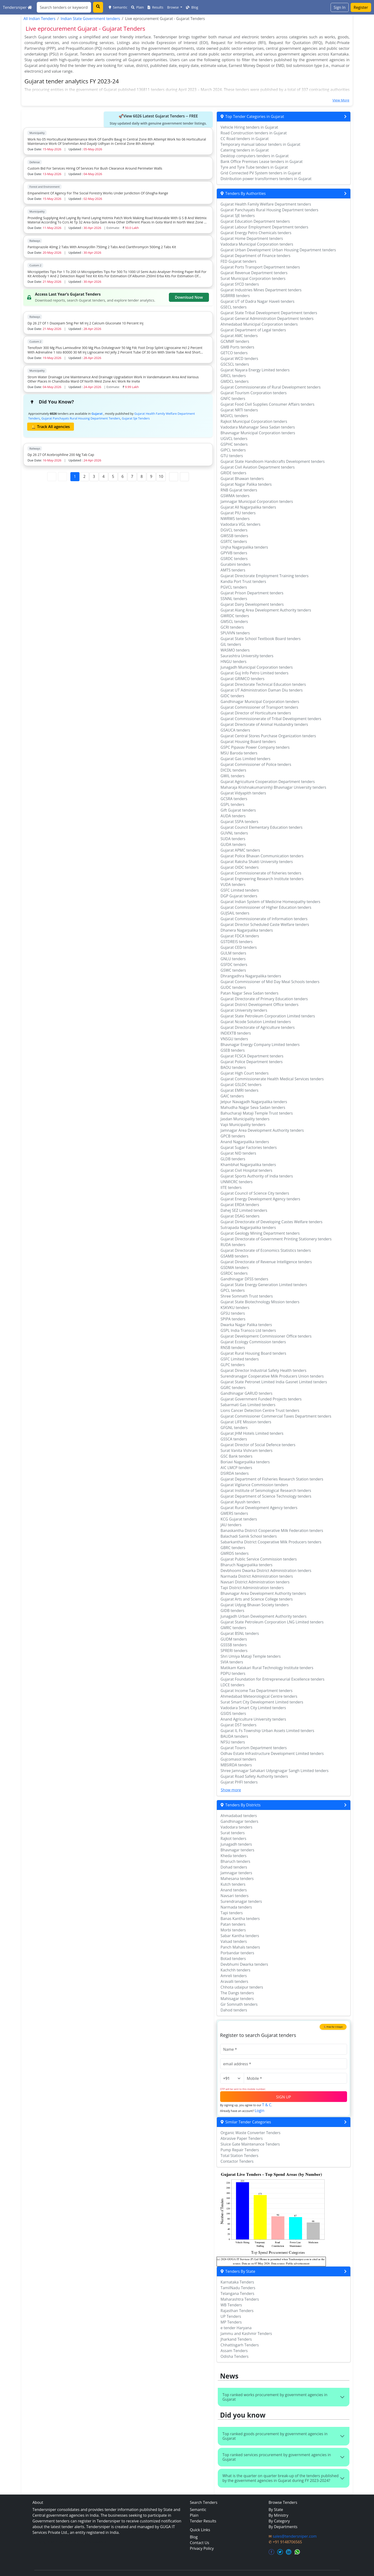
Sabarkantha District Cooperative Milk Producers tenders (271, 1542)
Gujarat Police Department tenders (252, 1061)
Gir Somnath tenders (239, 2004)
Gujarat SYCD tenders (240, 284)
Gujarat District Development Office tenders (260, 1004)
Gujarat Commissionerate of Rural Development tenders (271, 387)
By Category (279, 2521)
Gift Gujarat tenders (238, 810)
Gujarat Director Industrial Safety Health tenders (263, 1370)
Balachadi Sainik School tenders (249, 1536)
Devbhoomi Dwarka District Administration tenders (266, 1570)
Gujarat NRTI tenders (239, 410)
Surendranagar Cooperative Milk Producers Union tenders (272, 1376)
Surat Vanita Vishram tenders (247, 1450)
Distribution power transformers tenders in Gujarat (266, 178)
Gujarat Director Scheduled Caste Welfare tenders (265, 924)
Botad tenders (233, 1958)
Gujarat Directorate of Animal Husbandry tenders (264, 724)
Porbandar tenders (237, 1952)
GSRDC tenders (234, 558)
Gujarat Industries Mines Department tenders (261, 290)
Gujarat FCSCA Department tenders (252, 1056)
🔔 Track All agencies (50, 426)
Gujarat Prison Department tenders (252, 593)
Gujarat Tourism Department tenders (254, 1747)
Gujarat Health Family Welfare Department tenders (266, 204)
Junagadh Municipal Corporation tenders (257, 667)
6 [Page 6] (122, 476)
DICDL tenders (233, 770)
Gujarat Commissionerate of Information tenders (264, 918)
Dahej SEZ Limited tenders (244, 1210)
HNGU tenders (234, 661)
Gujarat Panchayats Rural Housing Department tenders (269, 209)
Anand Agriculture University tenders (253, 1719)
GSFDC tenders (234, 964)
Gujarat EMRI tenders (240, 1090)
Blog (192, 7)
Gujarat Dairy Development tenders (252, 604)
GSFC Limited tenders (240, 890)
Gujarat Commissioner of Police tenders (256, 764)
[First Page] (51, 476)
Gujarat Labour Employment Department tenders (264, 227)
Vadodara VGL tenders (240, 524)
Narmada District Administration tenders (257, 1576)
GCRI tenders (232, 627)
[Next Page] (173, 476)
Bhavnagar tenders (237, 1850)
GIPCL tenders (233, 450)
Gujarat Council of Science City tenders (255, 1193)
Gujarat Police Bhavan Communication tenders (262, 856)
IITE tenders (231, 1187)
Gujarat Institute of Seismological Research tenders (266, 1490)
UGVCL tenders (234, 438)
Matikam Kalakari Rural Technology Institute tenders (267, 1667)
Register (361, 7)
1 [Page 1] (75, 476)
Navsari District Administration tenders (255, 1582)
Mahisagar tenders (237, 1998)
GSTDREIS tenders (237, 941)
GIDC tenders (232, 695)
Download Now (189, 297)
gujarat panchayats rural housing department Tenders (80, 418)
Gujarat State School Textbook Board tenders (261, 638)
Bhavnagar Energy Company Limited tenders (260, 1044)
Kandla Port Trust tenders (243, 581)
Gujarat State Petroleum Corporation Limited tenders (268, 1016)
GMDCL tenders (235, 381)
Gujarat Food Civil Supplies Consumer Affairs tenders (267, 404)
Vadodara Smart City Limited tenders (253, 1707)
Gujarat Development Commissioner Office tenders (266, 1336)
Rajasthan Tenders (237, 2310)
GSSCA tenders (234, 1439)
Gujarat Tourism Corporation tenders (254, 392)
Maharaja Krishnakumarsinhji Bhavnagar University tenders (273, 787)
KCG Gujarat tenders (239, 1519)
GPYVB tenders (234, 553)
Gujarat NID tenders (238, 1153)
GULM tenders (233, 953)
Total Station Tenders (239, 2155)
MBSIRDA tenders (236, 1765)
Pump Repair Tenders (240, 2149)
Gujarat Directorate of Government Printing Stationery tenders (276, 1239)
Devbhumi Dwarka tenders (244, 1964)
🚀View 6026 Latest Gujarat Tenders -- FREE (158, 119)
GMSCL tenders (234, 621)
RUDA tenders (233, 1244)
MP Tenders (231, 2322)
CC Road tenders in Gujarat (245, 138)
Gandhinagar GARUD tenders (246, 1393)
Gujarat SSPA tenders (240, 821)
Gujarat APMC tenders (240, 850)
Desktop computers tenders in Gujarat (255, 155)
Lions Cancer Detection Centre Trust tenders (260, 1410)
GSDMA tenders (235, 1267)
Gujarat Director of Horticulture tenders (256, 713)
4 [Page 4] (103, 476)
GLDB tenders (233, 1159)
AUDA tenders (233, 815)
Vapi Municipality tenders (243, 1124)
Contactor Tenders (237, 2161)
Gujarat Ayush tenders (240, 1502)
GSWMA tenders (235, 495)
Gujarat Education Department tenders (255, 221)
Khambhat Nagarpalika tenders (248, 1164)
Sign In (340, 7)
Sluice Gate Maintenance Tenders (250, 2144)
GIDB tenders (232, 1610)
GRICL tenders (233, 375)
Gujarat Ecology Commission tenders (253, 1341)
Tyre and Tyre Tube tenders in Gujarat (254, 167)
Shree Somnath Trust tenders (247, 1296)
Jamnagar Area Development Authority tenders (262, 1130)
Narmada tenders (236, 1907)
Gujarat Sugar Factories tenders (249, 1147)
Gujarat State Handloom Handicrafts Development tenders (273, 461)
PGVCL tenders (234, 587)
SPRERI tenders (234, 1650)
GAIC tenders (232, 1096)
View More (340, 100)
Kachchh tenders (235, 1970)
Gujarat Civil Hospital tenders (246, 1170)
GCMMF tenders (235, 341)
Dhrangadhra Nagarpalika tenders (251, 976)
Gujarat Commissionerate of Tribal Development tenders (271, 718)
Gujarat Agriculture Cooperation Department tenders (268, 781)
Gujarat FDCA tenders (240, 936)
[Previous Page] (62, 476)
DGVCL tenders (234, 530)
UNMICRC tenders (237, 1181)
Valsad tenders (234, 1941)
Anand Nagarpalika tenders (245, 1141)
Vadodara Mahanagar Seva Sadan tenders (258, 427)
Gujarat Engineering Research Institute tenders (262, 878)
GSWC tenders (233, 970)
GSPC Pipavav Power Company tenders (255, 747)
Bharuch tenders (235, 1861)
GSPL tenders (232, 804)
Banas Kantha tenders (240, 1918)
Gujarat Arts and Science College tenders (257, 1599)
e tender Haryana (236, 2327)
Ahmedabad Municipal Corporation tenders (259, 324)
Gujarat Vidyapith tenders (243, 793)
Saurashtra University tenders (247, 655)
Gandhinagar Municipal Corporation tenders (260, 701)
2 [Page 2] (84, 476)
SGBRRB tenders (235, 295)
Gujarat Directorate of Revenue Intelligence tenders (266, 1261)
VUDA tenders (233, 884)
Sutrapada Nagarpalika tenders (248, 1227)
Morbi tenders (233, 1930)
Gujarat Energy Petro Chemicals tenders (256, 232)
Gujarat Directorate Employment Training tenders (265, 575)
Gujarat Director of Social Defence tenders (258, 1444)
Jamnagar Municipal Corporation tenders (257, 501)
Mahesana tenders (237, 1878)
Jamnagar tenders (236, 1872)
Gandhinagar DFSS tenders (244, 1279)
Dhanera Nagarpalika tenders (247, 930)
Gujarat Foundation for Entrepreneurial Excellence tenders (272, 1679)
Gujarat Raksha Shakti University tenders (257, 861)
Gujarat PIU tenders (238, 512)
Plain (137, 7)
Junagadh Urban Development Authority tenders (263, 1616)
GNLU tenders (233, 958)
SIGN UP (283, 2097)
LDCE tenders (233, 1684)
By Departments (283, 2526)
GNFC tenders (233, 398)
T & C (266, 2104)
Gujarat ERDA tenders (240, 1204)
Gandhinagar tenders (239, 1821)
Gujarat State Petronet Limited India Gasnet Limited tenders (274, 1381)
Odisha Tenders (235, 2356)
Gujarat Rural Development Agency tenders (259, 1507)
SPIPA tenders (233, 1319)
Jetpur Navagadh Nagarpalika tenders (254, 1101)
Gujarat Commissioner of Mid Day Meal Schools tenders (270, 981)
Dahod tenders (234, 2010)
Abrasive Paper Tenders (242, 2138)
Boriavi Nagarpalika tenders (245, 1462)
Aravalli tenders (234, 1981)
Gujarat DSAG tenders (240, 1216)
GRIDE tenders (233, 472)
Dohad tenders (234, 1867)
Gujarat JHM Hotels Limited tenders (252, 1433)
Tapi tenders (232, 1912)
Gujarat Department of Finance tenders (256, 255)
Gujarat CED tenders (239, 947)
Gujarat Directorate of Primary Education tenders (264, 998)
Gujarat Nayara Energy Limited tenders (255, 370)
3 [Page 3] (94, 476)
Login (260, 2110)
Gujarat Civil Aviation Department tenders (258, 467)
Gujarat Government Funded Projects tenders (261, 1399)
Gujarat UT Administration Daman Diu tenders (262, 690)
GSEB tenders (233, 1050)
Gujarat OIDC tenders (240, 867)
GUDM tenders (234, 1639)
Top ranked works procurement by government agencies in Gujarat (275, 2397)
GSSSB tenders (234, 1644)
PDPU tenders (233, 1673)
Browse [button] (173, 7)
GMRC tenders (233, 1627)
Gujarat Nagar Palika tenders (246, 484)
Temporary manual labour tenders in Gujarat (261, 144)
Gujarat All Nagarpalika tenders (248, 507)
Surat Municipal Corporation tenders (253, 278)
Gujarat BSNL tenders (240, 1633)
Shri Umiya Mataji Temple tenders (251, 1656)
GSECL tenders (234, 307)
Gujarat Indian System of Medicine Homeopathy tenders (270, 901)
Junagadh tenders (236, 1844)
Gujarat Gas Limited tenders (245, 758)
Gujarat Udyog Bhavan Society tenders (255, 1604)
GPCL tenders (233, 1290)
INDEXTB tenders (236, 1033)
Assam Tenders (234, 2350)
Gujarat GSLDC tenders (241, 1084)
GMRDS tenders (235, 1553)
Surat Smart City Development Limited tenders (262, 1702)
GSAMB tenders (235, 1256)
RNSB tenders (233, 1347)
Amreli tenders (234, 1975)
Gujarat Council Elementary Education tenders (262, 827)
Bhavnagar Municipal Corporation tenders (258, 432)
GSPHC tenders (234, 444)
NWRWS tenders (235, 518)
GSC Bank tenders (237, 1456)
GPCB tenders (233, 1136)
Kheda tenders (234, 1855)
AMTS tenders (233, 570)
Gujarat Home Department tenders (252, 238)
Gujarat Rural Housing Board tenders (253, 1353)
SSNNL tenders (234, 598)
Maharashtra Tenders (240, 2299)
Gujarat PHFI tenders (239, 1782)
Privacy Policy (202, 2548)
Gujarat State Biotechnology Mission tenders (260, 1301)
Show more (231, 1790)
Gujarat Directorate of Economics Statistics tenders (266, 1250)
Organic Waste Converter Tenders (250, 2132)
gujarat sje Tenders (136, 418)
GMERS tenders (234, 1513)
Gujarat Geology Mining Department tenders (260, 1233)
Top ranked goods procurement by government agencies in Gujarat (275, 2436)
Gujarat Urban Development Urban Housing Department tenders (278, 250)
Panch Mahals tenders (240, 1947)
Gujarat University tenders (244, 1010)
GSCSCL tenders (235, 364)
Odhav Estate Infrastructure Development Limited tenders (272, 1753)
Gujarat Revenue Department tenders (254, 272)
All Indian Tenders (39, 18)
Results (155, 7)
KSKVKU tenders (235, 1307)
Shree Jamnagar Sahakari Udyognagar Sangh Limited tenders (275, 1770)
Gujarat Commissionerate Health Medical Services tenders (272, 1078)
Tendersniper (17, 7)
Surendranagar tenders (241, 1901)
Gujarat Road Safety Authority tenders (254, 1776)
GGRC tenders (233, 1387)
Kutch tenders (233, 1884)
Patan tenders (233, 1924)
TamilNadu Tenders (238, 2287)
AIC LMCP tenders (236, 1467)
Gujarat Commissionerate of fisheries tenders (261, 873)
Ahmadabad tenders (239, 1815)
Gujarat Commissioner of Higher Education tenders (266, 907)
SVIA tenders (232, 1662)
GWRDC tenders (235, 615)
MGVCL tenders (234, 415)
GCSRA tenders (234, 798)
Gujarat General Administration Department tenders (267, 318)
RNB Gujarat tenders (239, 490)
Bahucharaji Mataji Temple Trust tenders (257, 1113)
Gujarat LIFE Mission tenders (246, 1421)
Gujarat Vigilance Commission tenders (254, 1484)
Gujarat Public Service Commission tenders (259, 1559)
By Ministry (278, 2515)
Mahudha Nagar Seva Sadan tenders (253, 1107)
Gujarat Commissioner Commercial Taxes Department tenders (276, 1416)
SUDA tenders (233, 838)
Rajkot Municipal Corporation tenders (254, 421)
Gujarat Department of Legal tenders (253, 330)
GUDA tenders (233, 844)
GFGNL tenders (234, 1427)
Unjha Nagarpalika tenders (244, 547)
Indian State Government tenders (90, 18)
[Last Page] (184, 476)
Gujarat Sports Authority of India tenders (257, 1176)
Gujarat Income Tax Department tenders (257, 1690)
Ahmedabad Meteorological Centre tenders (259, 1696)
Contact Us (199, 2542)
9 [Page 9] (151, 476)
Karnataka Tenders (237, 2282)
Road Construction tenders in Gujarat (254, 133)
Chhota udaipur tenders (242, 1987)
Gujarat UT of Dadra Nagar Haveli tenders (258, 301)
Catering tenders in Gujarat (245, 150)
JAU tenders (231, 1524)
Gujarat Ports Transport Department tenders (260, 267)
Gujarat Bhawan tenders (242, 478)
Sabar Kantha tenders (240, 1935)
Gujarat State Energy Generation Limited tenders (264, 1284)
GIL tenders (231, 644)
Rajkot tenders (233, 1838)
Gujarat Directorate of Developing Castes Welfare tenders (271, 1221)
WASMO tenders (235, 650)
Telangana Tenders (238, 2293)
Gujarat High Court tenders (245, 1073)
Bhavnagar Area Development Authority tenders (263, 1593)
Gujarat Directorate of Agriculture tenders (258, 1027)
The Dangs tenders (237, 1992)
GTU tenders (232, 455)
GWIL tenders (233, 775)
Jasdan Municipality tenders (245, 1118)
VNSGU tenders (234, 1038)
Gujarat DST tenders (238, 1724)
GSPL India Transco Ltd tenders (248, 1330)
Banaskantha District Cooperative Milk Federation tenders (272, 1530)
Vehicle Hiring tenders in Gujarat (249, 127)
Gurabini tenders (236, 564)
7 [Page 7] (132, 476)
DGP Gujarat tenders (239, 896)
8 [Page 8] (141, 476)
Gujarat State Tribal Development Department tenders (269, 312)
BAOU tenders (233, 1067)
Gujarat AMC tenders (239, 335)
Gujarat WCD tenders (239, 358)
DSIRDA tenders (235, 1473)
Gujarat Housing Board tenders (248, 741)
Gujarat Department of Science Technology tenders (266, 1496)
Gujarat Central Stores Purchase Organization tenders (268, 735)
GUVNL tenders (234, 833)
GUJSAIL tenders (235, 913)
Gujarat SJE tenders (238, 215)
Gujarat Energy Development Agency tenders (260, 1199)
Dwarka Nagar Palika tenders (246, 1324)
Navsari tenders (235, 1895)
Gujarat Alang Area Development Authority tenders (266, 610)
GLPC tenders (233, 1364)
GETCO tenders (234, 352)
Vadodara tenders (237, 1827)
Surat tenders (233, 1832)
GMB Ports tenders (237, 347)
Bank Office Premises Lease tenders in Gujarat (262, 161)
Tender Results (203, 2521)
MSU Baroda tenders (239, 753)
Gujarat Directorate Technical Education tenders (263, 684)
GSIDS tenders (233, 1713)
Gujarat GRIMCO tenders (243, 678)
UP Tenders (231, 2316)
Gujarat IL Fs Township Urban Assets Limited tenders (267, 1730)
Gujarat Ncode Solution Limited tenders (256, 1021)
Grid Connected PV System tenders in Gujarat (261, 173)
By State (276, 2509)
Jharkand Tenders (236, 2339)
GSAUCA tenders (235, 730)
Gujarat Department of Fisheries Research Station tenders (272, 1479)
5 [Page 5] (113, 476)
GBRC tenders (233, 1547)
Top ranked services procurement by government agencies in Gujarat (277, 2457)
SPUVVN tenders (235, 633)
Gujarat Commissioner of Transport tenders (259, 707)
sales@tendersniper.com (295, 2536)
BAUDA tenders (234, 1736)
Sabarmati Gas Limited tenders (248, 1404)
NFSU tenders (233, 1742)
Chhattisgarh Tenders (240, 2345)
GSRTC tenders (234, 541)
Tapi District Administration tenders (252, 1587)
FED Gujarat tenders (238, 261)
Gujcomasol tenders (238, 1759)
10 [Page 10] (161, 476)
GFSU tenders (233, 1313)
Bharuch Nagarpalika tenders (247, 1564)
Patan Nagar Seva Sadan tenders (250, 993)
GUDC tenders (233, 987)
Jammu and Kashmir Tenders (246, 2333)
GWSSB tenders (234, 535)
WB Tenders (231, 2305)
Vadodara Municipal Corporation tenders (257, 244)
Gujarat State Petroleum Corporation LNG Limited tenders (272, 1622)
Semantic (118, 7)
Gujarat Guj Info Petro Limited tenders (255, 673)
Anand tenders (234, 1890)
